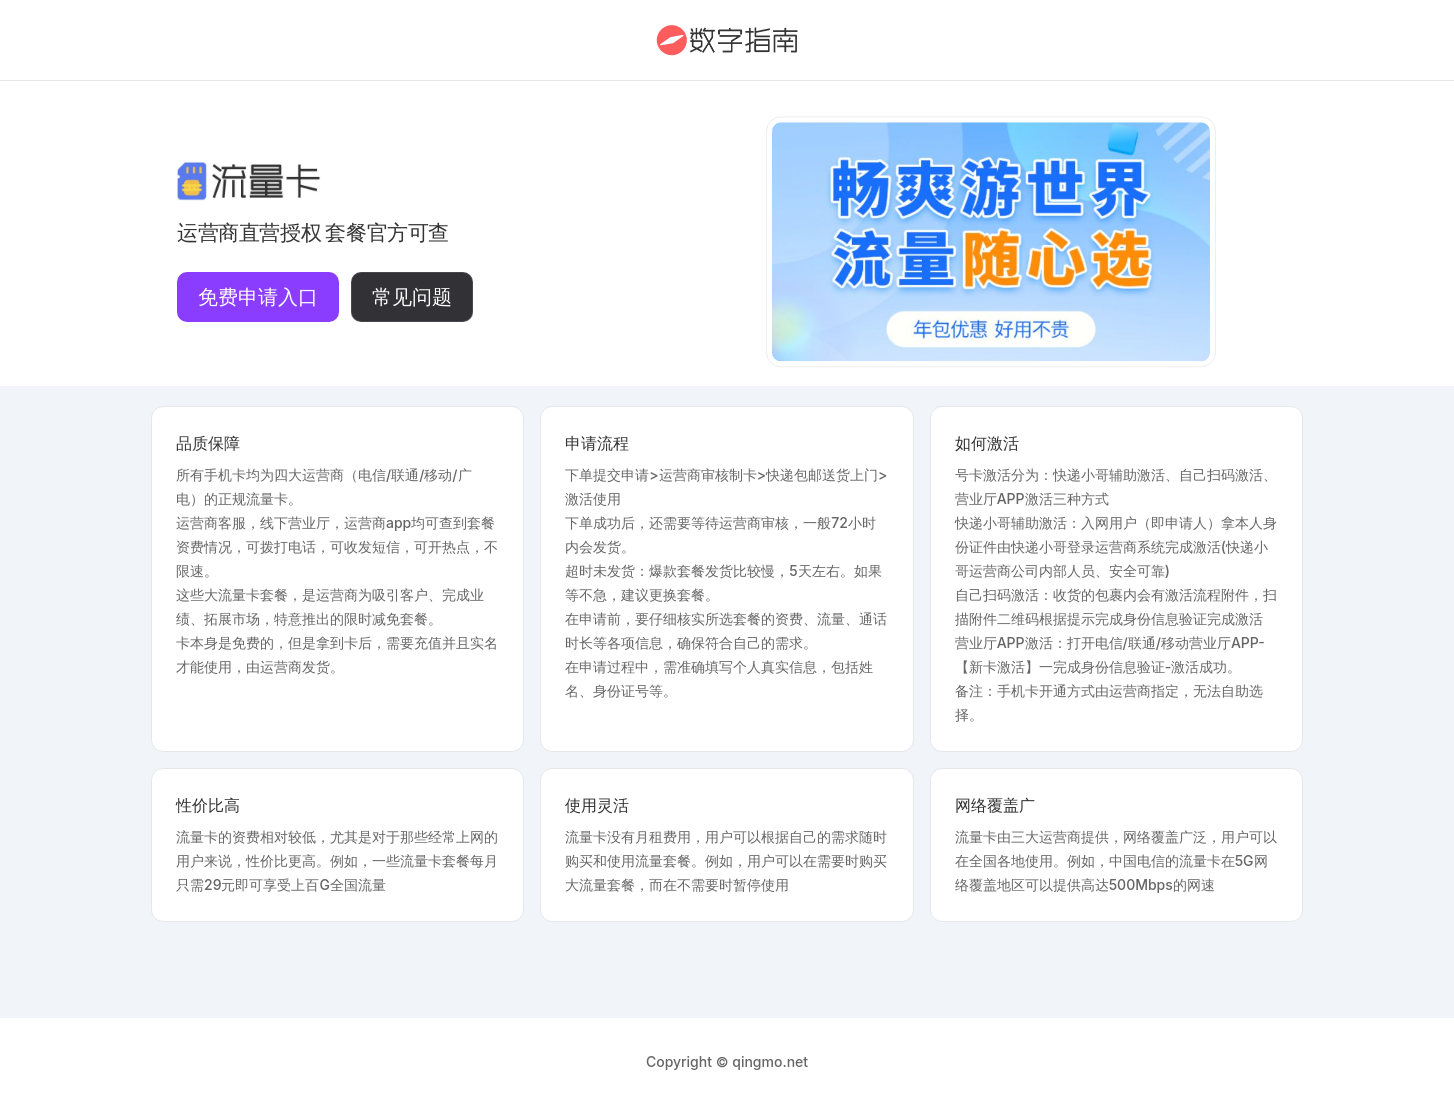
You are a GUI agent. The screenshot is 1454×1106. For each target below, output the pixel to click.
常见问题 (412, 297)
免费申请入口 (258, 297)
